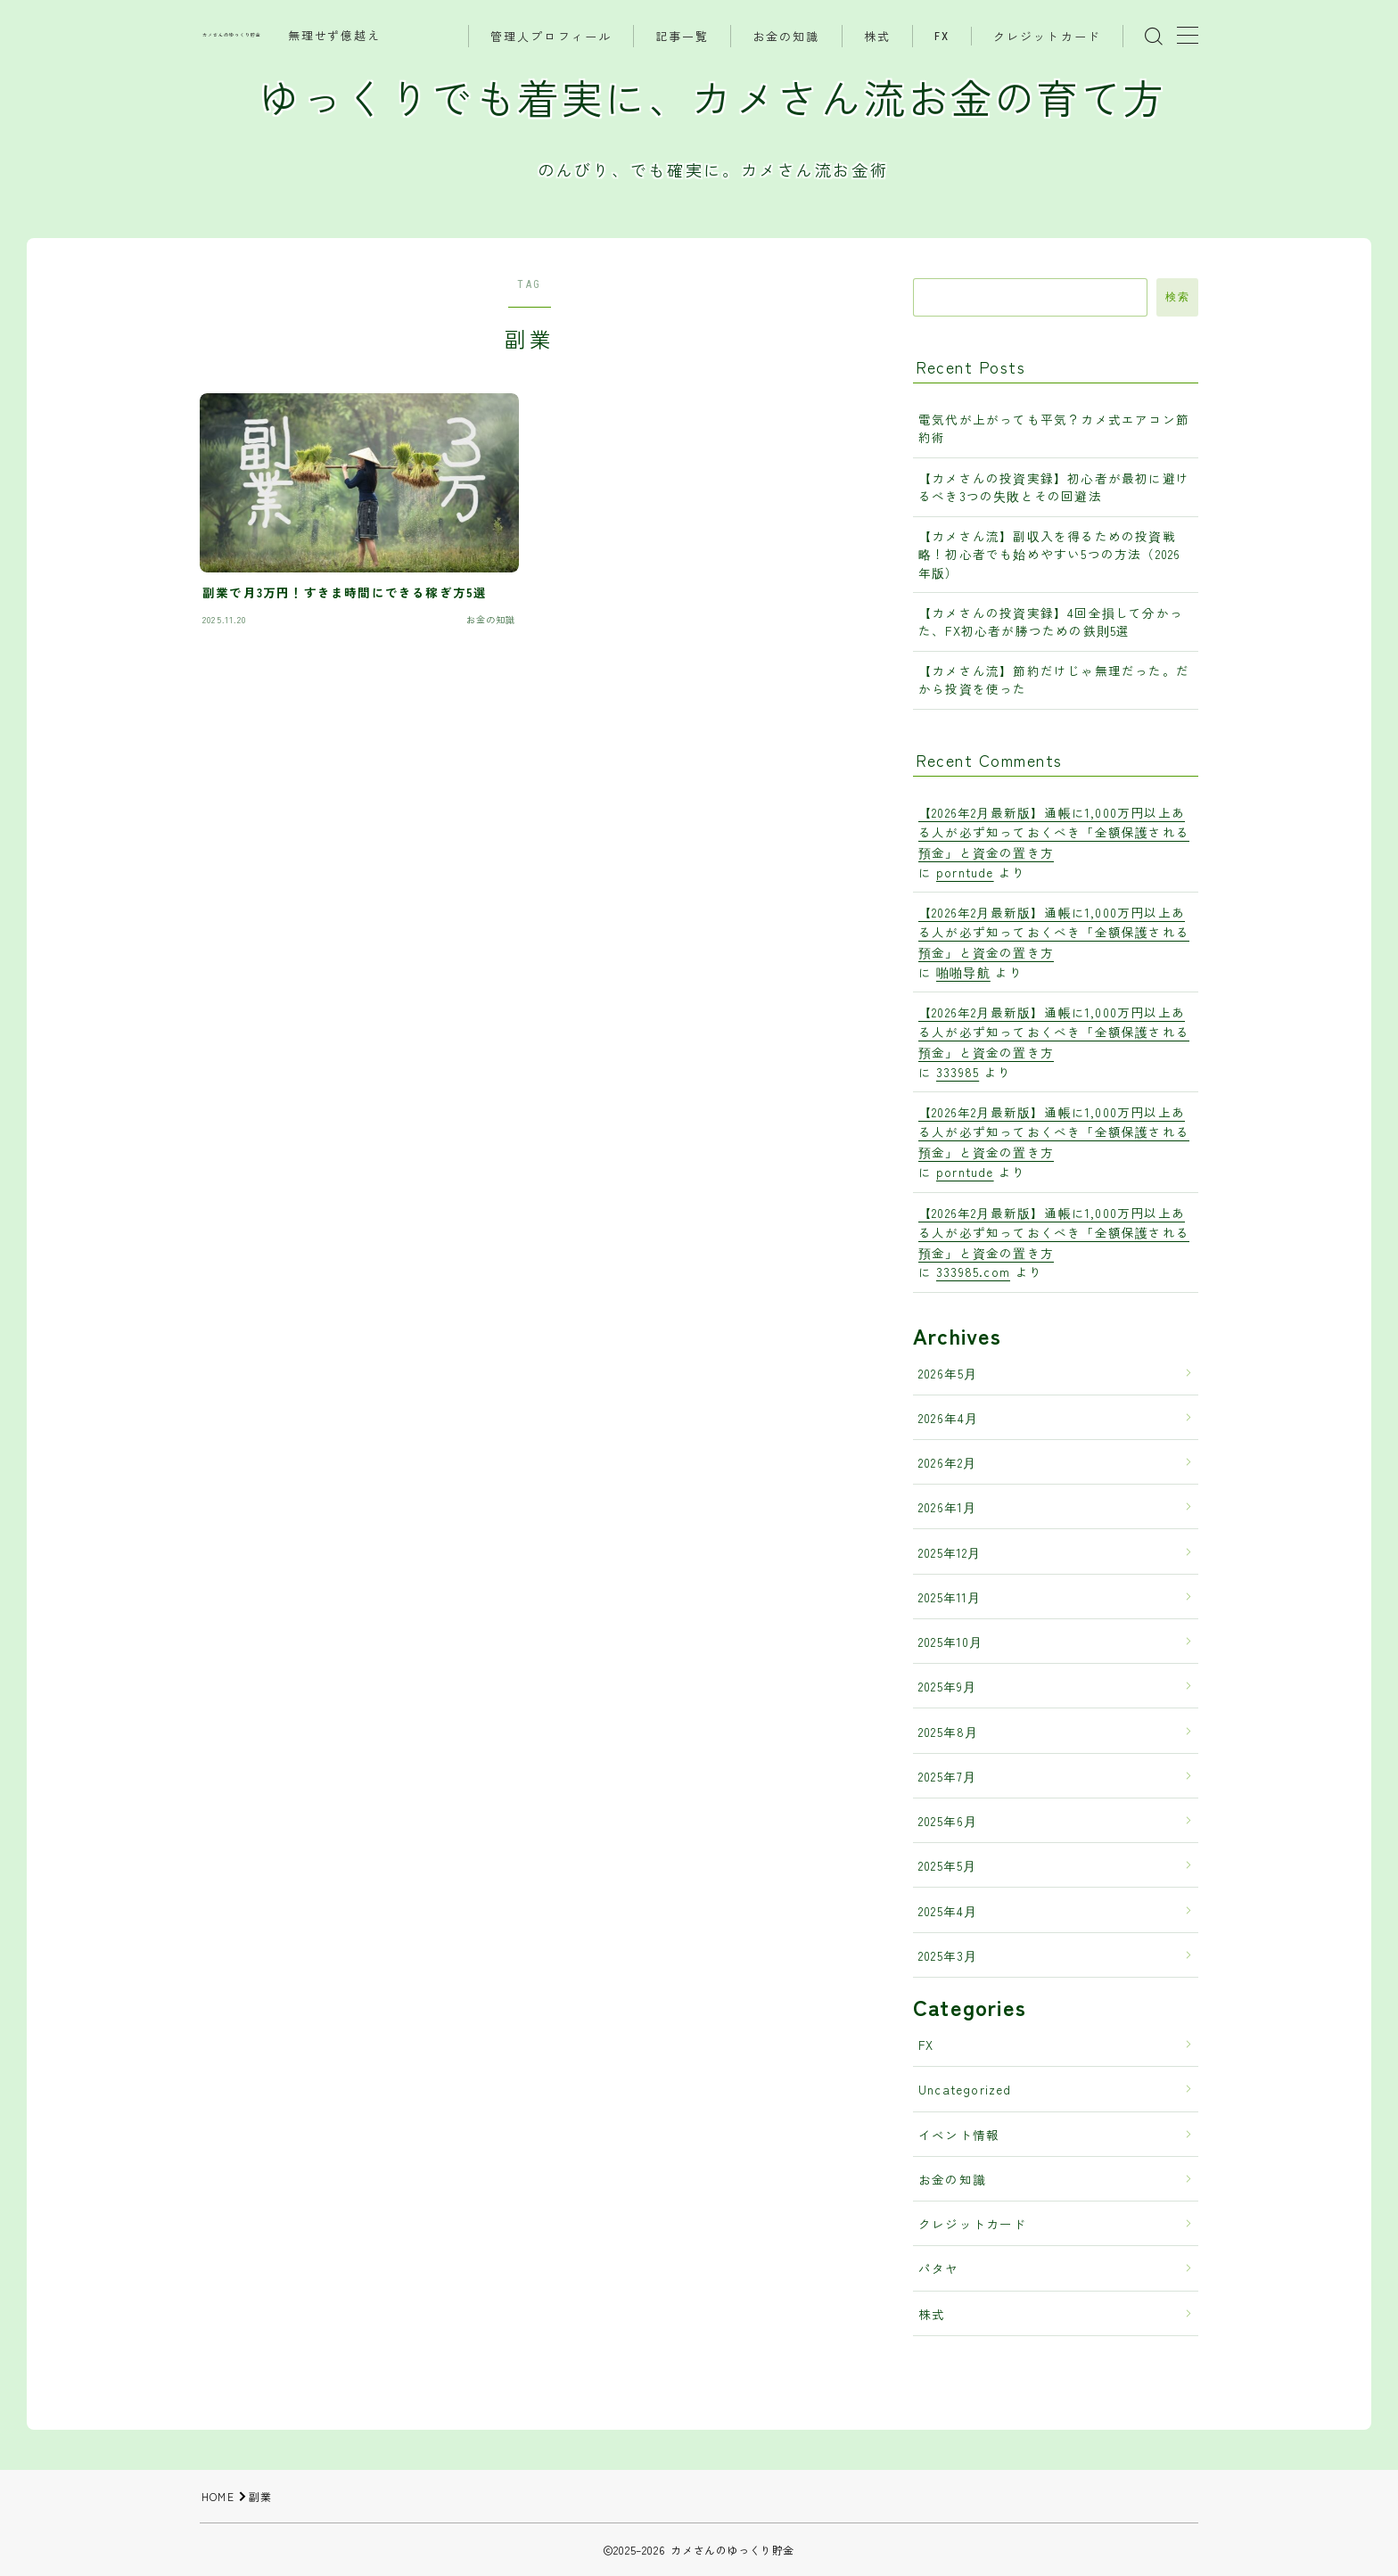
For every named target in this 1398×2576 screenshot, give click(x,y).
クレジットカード (1047, 37)
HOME (217, 2496)
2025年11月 (950, 1597)
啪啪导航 (963, 972)
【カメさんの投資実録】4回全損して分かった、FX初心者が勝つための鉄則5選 (1050, 621)
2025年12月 (950, 1552)
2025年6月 (947, 1821)
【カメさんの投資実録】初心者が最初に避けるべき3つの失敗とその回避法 (1053, 487)
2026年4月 (948, 1418)
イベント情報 (958, 2135)
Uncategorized (965, 2089)
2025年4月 (947, 1911)
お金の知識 (786, 37)
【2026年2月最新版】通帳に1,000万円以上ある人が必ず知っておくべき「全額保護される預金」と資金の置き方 (1053, 832)
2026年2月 (947, 1462)
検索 (1177, 297)
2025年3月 (947, 1955)
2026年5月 (947, 1373)
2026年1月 (947, 1507)
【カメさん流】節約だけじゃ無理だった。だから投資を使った (1053, 679)
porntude (965, 872)
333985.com (973, 1271)
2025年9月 (947, 1686)
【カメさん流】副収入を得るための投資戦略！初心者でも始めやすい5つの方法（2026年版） (1049, 554)
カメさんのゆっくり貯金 (231, 35)
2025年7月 (947, 1776)
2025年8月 (948, 1732)
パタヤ (938, 2268)
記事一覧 (682, 37)
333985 (957, 1072)
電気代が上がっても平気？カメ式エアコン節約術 (1053, 428)
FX (942, 36)
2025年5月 (947, 1865)
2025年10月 (950, 1641)
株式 (877, 37)
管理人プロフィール (551, 37)
